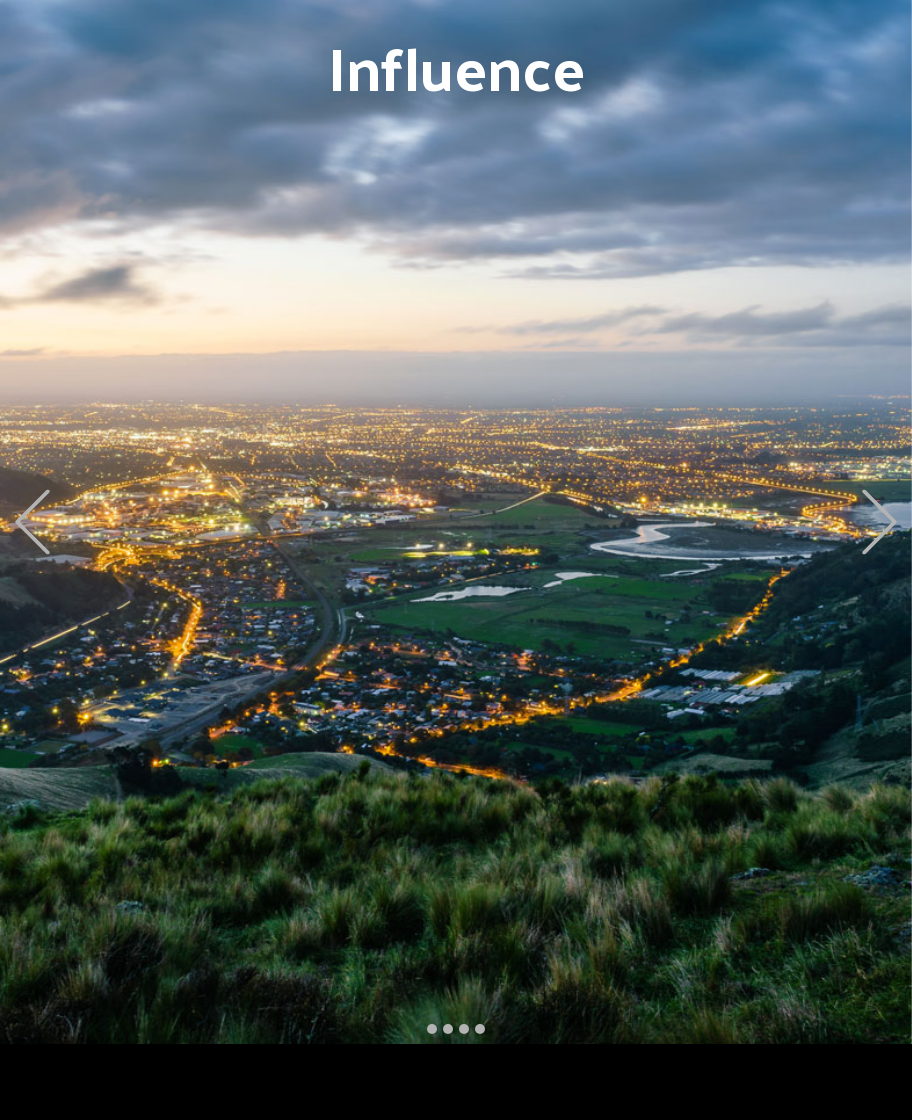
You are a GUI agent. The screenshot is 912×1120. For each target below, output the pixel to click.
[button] (32, 522)
